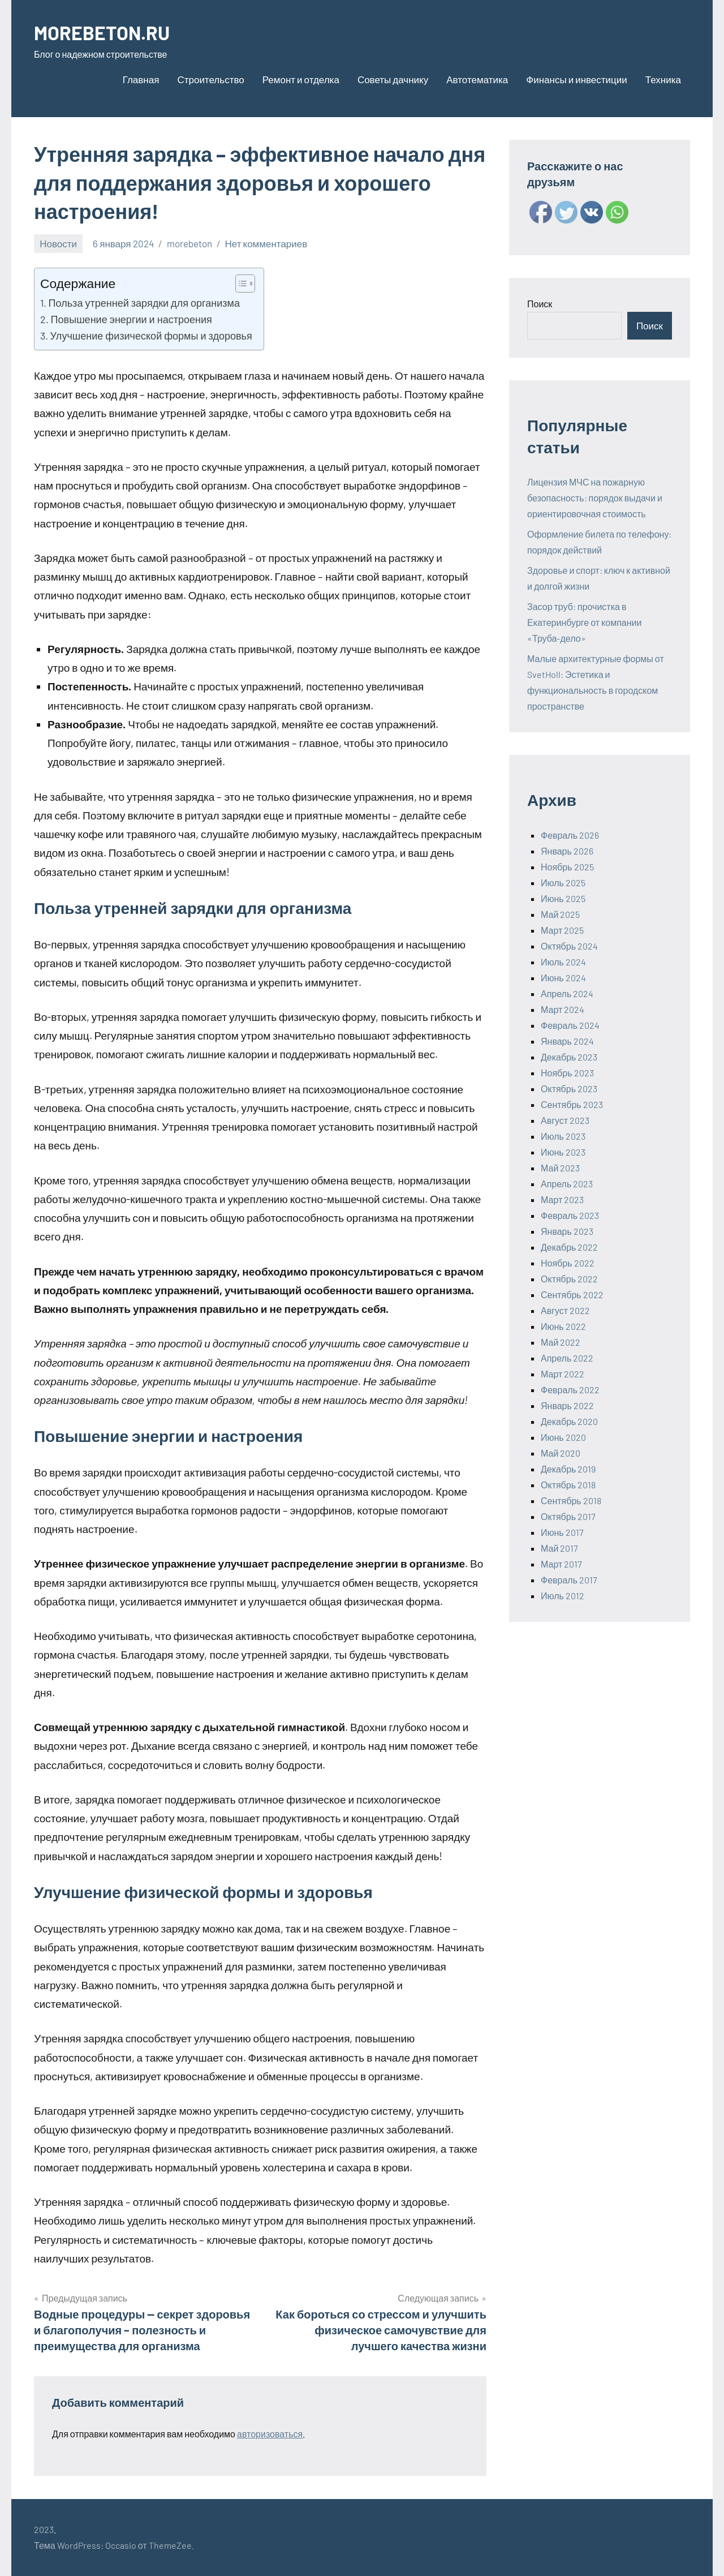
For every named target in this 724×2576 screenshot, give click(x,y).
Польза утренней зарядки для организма (144, 303)
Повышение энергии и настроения (131, 319)
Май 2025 (560, 914)
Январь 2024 (567, 1041)
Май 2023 (560, 1167)
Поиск (539, 303)
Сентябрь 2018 (571, 1500)
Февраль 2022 (570, 1389)
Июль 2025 (563, 882)
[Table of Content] (245, 283)
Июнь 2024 (563, 977)
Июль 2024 (563, 961)
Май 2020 (560, 1453)
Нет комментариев (266, 243)
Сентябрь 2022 (572, 1294)
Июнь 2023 (563, 1152)
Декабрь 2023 (569, 1056)
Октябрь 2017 (568, 1516)
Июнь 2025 (563, 898)
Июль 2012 (562, 1595)
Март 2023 (562, 1199)
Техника (663, 79)
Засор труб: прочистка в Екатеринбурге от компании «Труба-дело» (584, 622)
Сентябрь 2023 (572, 1104)
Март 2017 (561, 1564)
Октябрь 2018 (568, 1484)
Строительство (210, 79)
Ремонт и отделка (300, 79)
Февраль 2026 (570, 835)
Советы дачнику (392, 79)
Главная (141, 79)
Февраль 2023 (570, 1215)
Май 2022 (560, 1342)
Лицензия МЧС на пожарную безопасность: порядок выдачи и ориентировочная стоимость (594, 497)
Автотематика (477, 79)
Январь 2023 (567, 1231)
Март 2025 (562, 930)
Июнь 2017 (562, 1532)
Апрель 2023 (567, 1183)
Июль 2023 (563, 1136)
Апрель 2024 (567, 993)
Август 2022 (565, 1310)
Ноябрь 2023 (567, 1072)
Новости (58, 243)
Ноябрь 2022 (567, 1262)
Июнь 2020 (563, 1437)
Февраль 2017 (569, 1579)
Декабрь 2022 (569, 1247)
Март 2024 (562, 1009)
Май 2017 (559, 1548)
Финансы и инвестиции (576, 79)
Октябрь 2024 (569, 946)
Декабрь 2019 (568, 1468)
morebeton (189, 243)
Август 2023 (565, 1120)
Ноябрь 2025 (567, 866)
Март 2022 (562, 1373)
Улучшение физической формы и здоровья (151, 335)
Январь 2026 (567, 850)
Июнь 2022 (563, 1326)
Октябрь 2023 (569, 1088)
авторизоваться (270, 2433)
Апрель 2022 (567, 1358)
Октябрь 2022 (569, 1278)
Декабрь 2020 (569, 1421)
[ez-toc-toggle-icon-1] (239, 283)
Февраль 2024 (570, 1025)
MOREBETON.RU (106, 32)
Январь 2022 (567, 1405)
